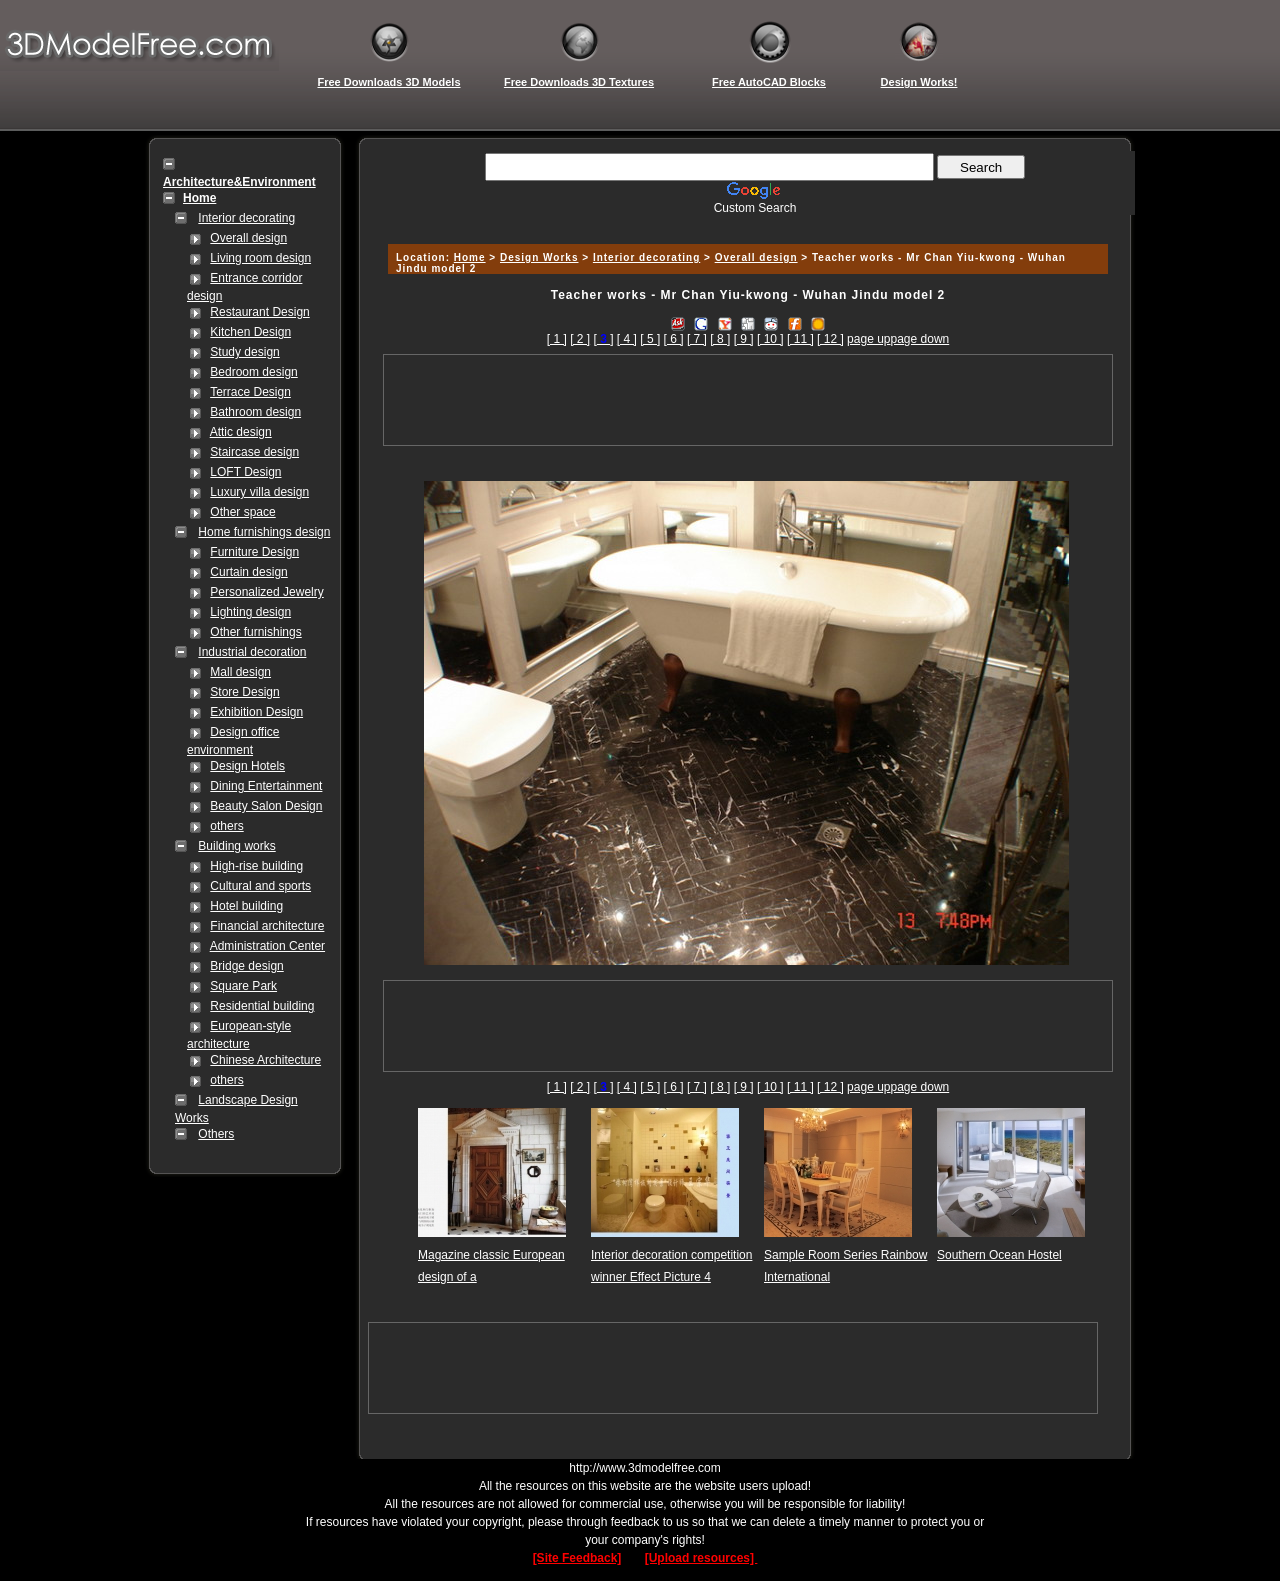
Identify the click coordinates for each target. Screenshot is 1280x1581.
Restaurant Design (259, 312)
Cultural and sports (260, 886)
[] (603, 339)
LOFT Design (245, 472)
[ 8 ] (720, 339)
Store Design (244, 692)
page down (920, 339)
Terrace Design (250, 392)
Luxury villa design (259, 492)
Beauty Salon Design (266, 806)
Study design (244, 352)
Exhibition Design (256, 712)
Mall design (240, 672)
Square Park (243, 986)
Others (216, 1134)
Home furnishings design (264, 532)
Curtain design (248, 572)
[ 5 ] (650, 339)
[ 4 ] (627, 339)
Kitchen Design (250, 332)
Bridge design (246, 966)
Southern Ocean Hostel (999, 1255)
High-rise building (256, 866)
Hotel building (246, 906)
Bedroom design (253, 372)
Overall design (248, 238)
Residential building (262, 1006)
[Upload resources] (701, 1558)
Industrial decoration (252, 652)
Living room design (260, 258)
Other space (242, 512)
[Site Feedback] (577, 1558)
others (226, 826)
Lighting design (250, 612)
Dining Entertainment (266, 786)
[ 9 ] (744, 339)
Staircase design (254, 452)
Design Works (539, 257)
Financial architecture (267, 926)
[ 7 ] (697, 339)
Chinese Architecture (265, 1060)
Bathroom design (255, 412)
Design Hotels (247, 766)
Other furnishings (255, 632)
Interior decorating (246, 218)
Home (470, 257)
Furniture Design (254, 552)
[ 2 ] (580, 339)
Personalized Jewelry (266, 592)
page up (868, 339)
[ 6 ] (674, 339)
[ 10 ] (770, 339)
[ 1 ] (557, 339)
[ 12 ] (830, 339)
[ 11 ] (800, 339)
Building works (236, 846)
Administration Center (267, 946)
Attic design (241, 432)
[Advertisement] (745, 222)
